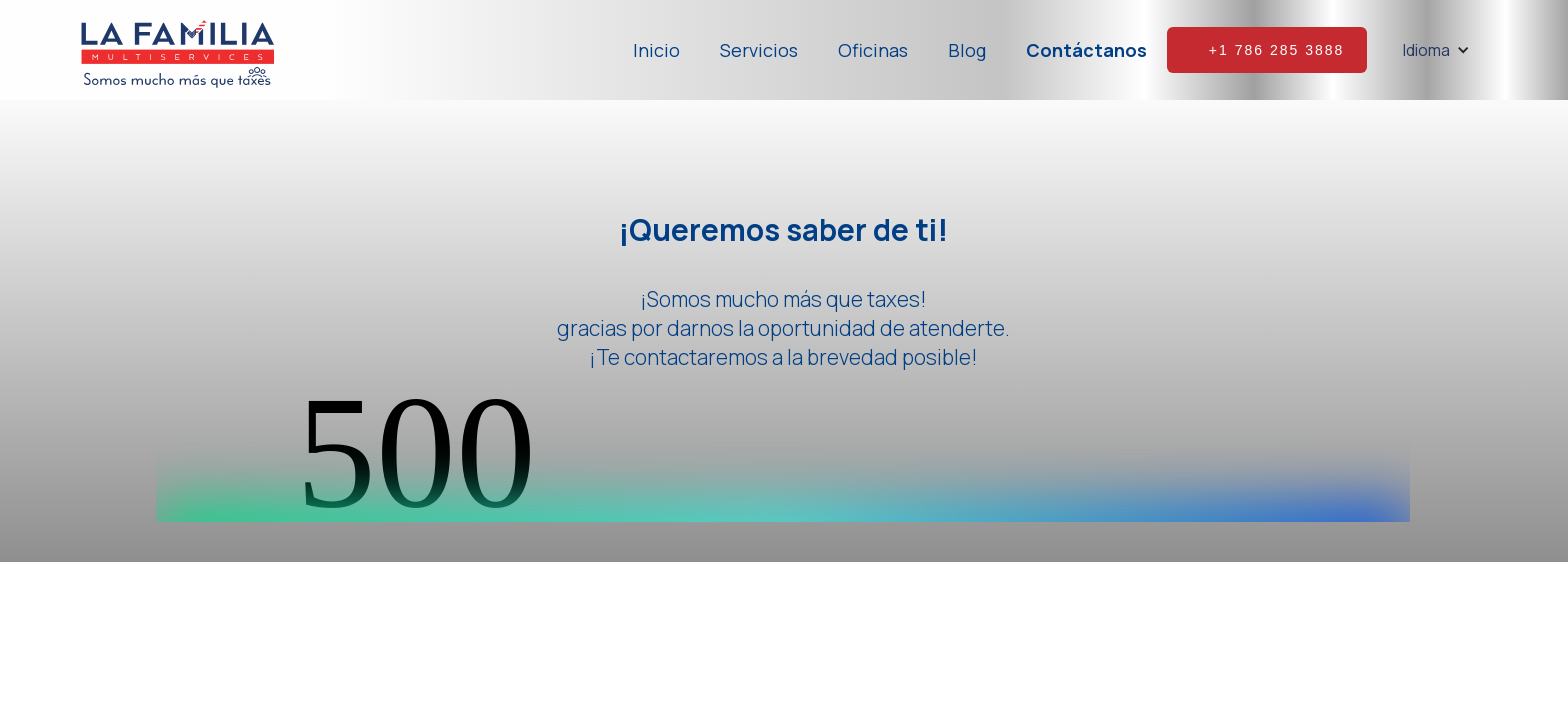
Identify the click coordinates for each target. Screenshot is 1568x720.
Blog (967, 50)
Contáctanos (1086, 50)
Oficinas (873, 50)
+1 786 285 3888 (1277, 50)
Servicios (759, 50)
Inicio (656, 50)
